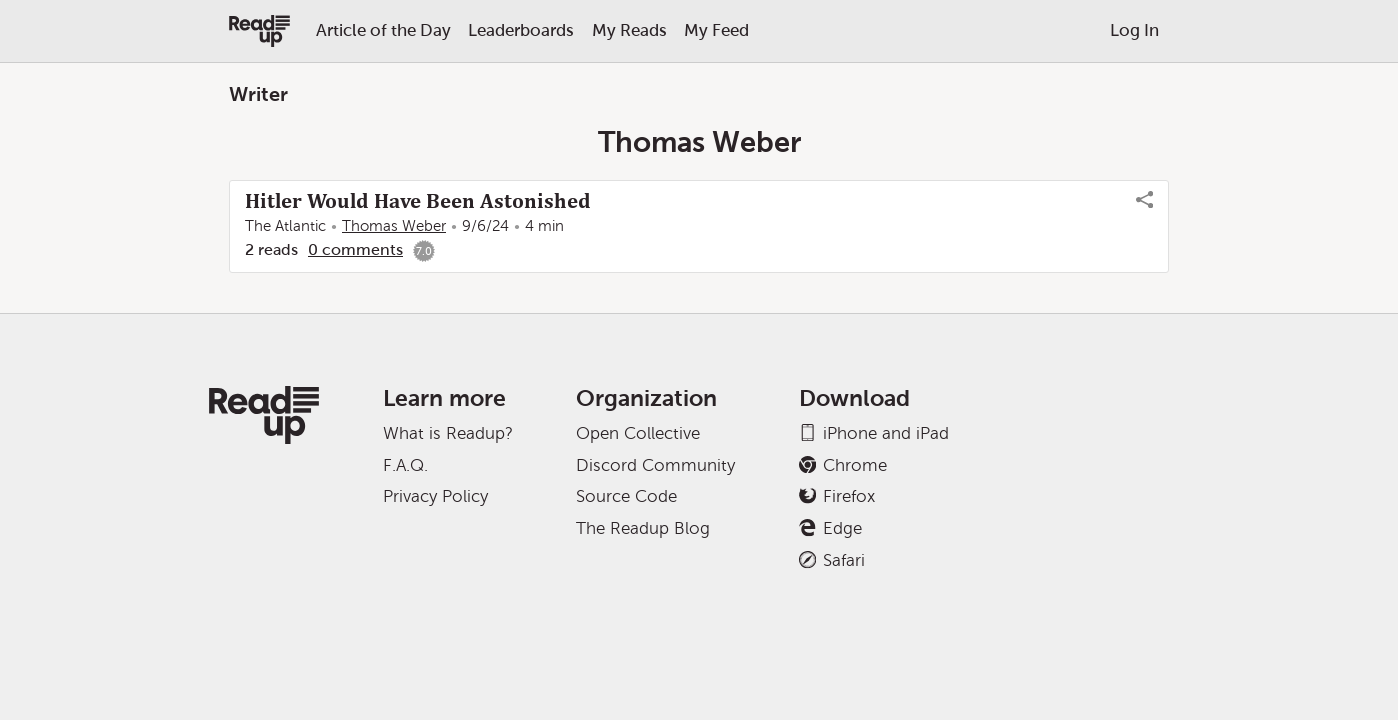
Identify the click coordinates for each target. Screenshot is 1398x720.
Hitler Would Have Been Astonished (418, 201)
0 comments (355, 249)
